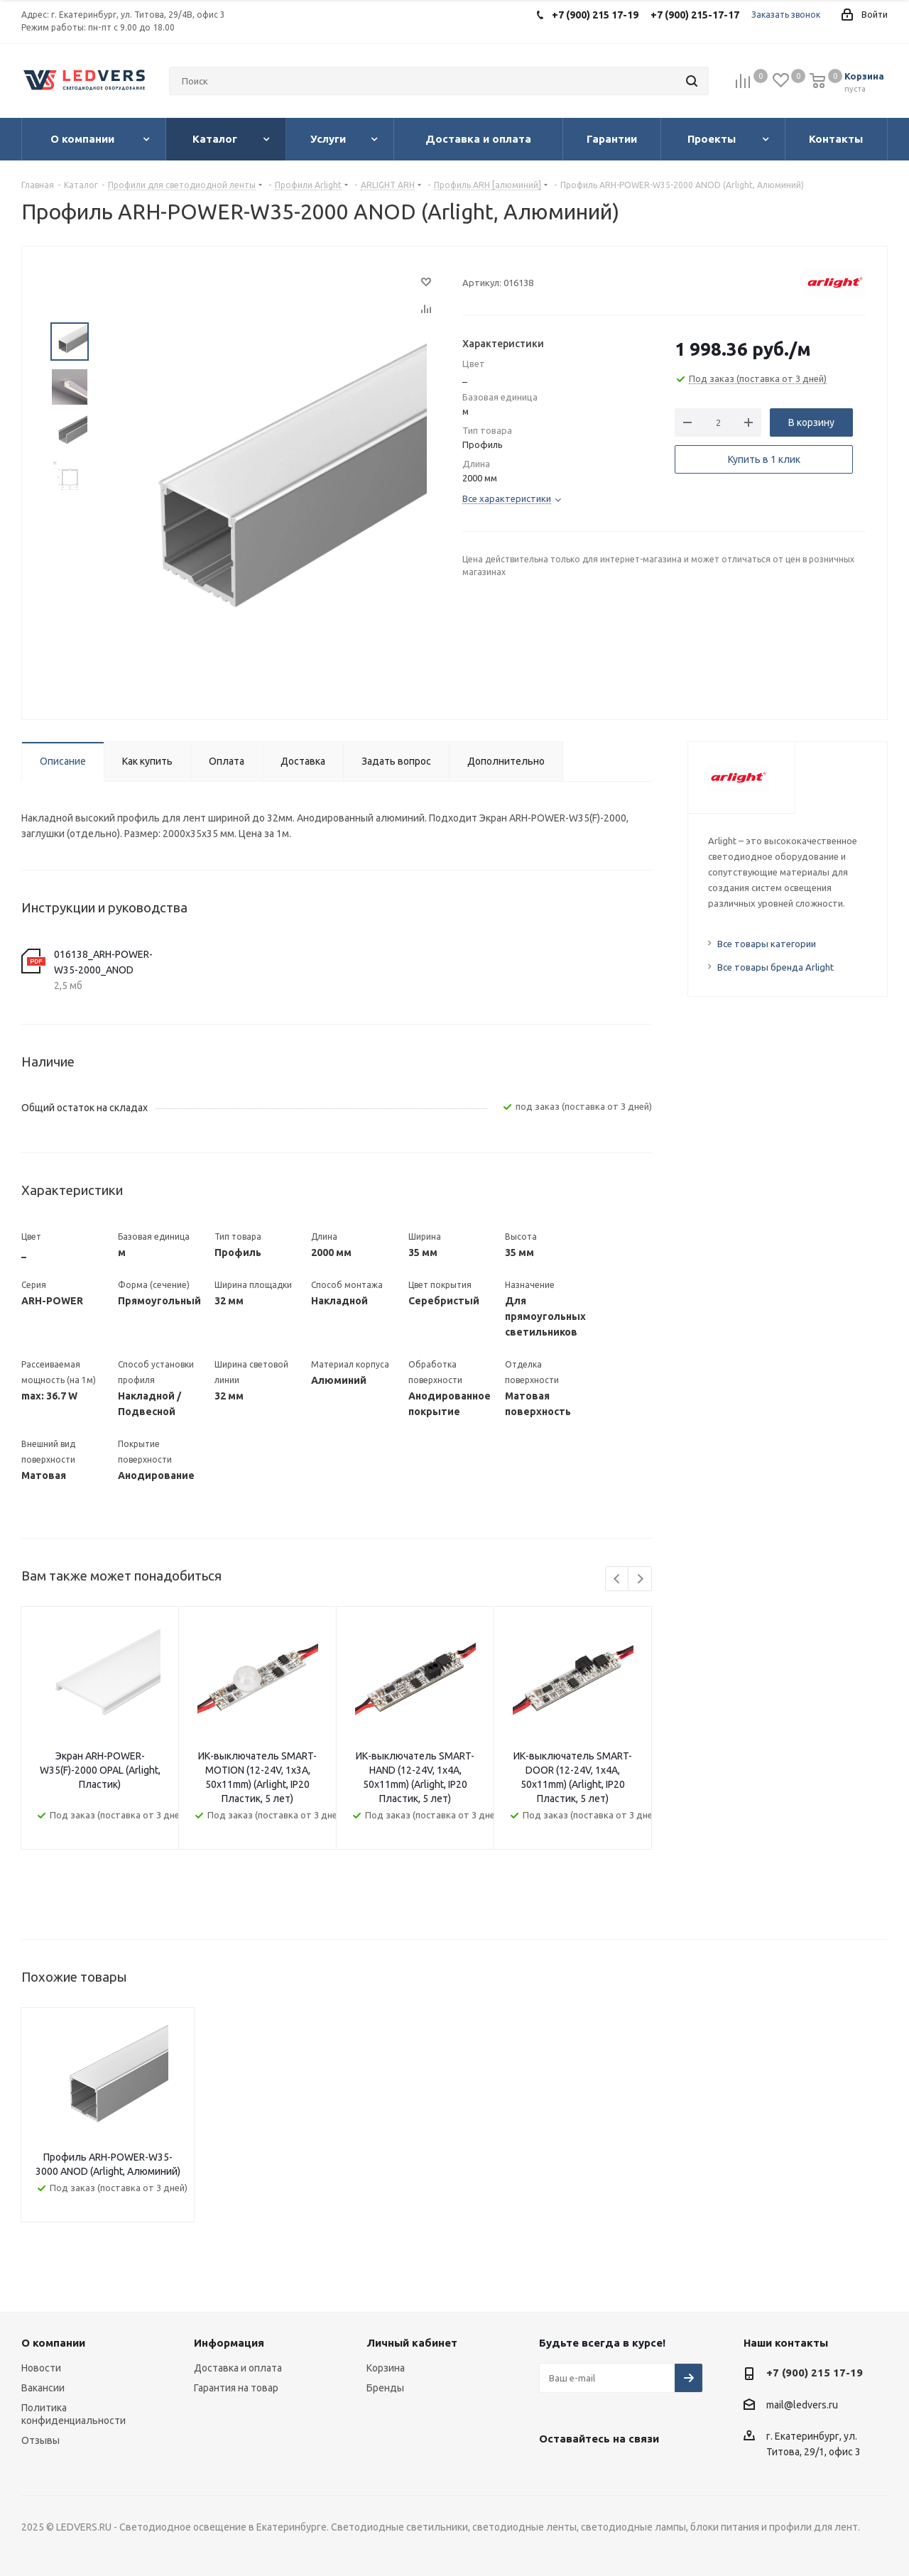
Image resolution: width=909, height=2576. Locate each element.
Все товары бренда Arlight (775, 967)
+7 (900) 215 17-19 (814, 2373)
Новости (41, 2368)
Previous (617, 1579)
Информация (229, 2343)
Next (640, 1579)
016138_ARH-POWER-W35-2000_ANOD (103, 962)
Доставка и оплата (238, 2368)
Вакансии (43, 2388)
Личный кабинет (411, 2343)
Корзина (385, 2368)
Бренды (385, 2388)
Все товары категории (766, 944)
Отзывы (40, 2440)
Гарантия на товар (236, 2388)
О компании (53, 2343)
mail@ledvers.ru (802, 2405)
